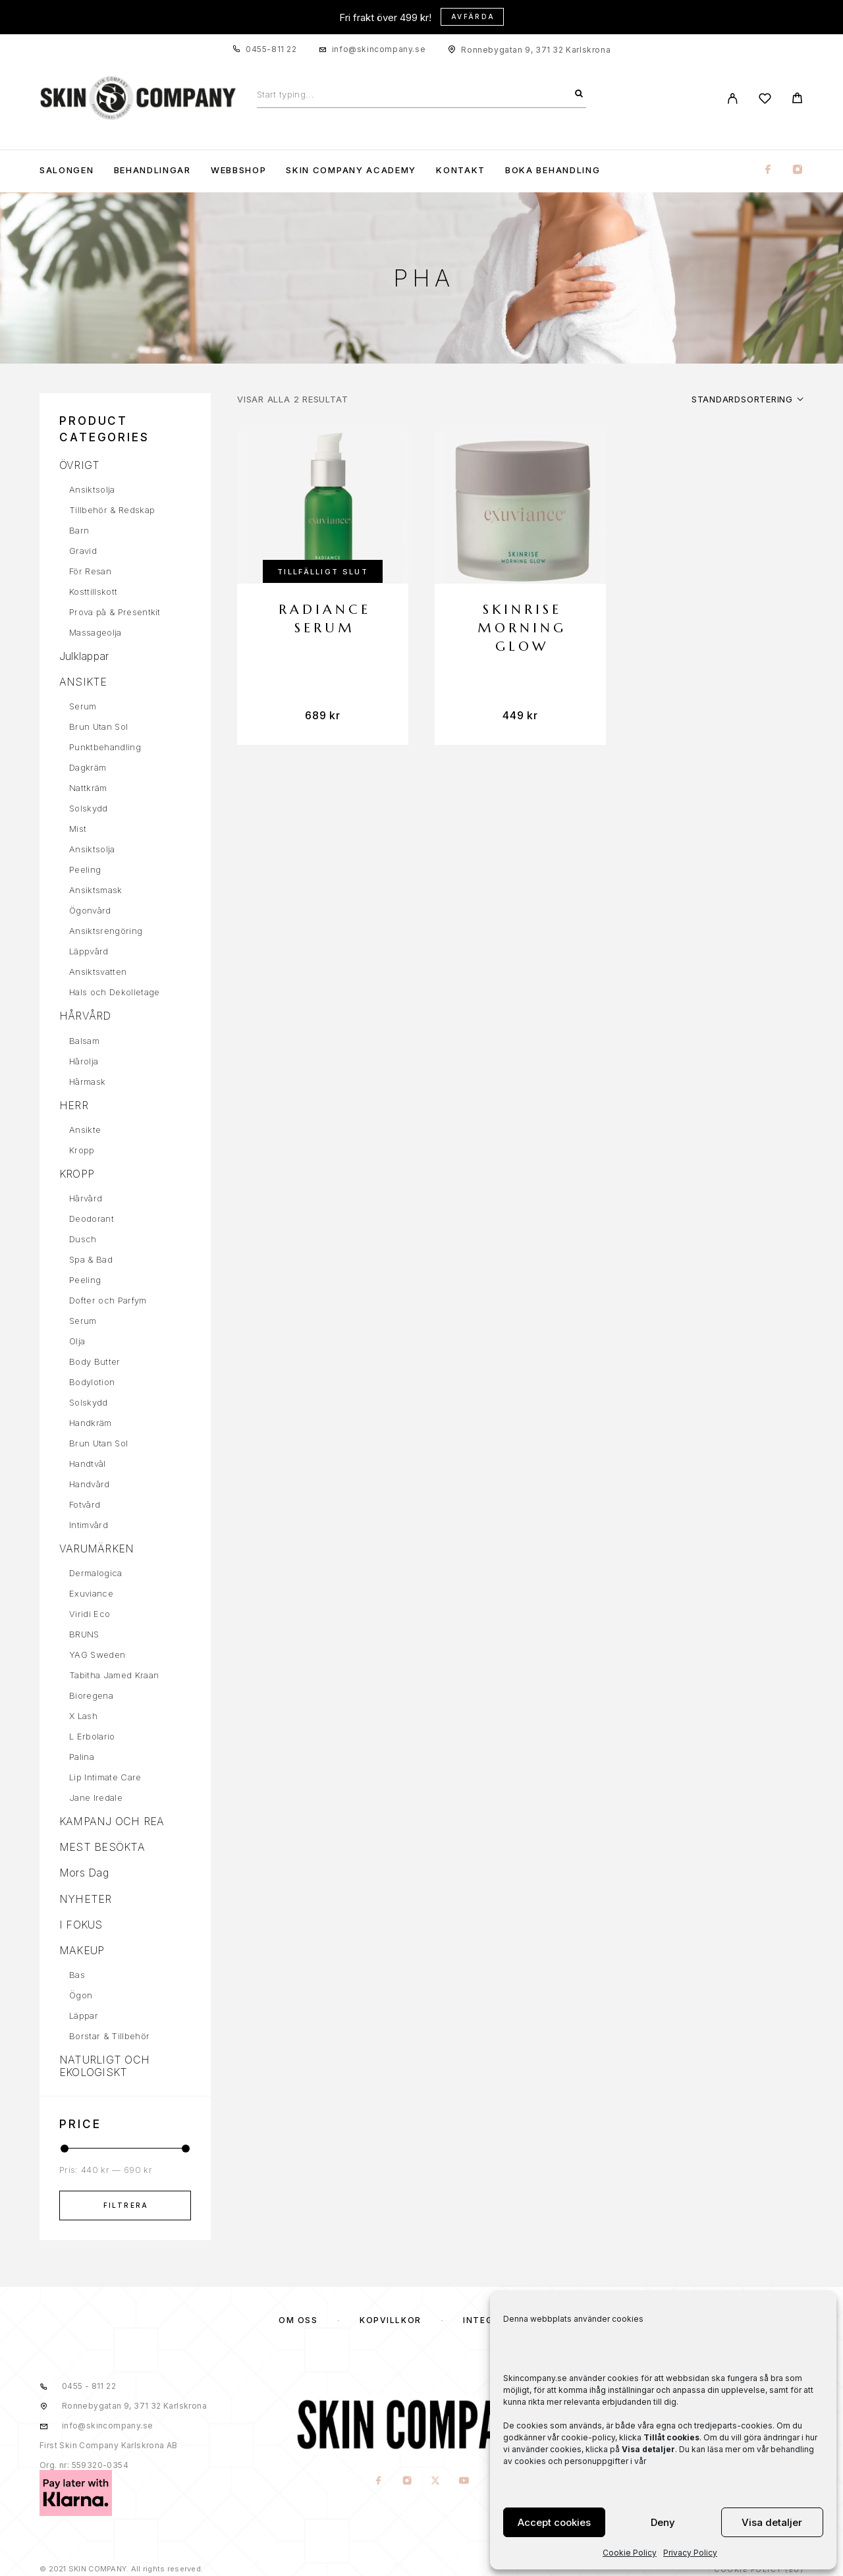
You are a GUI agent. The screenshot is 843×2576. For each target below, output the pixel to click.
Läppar (83, 2015)
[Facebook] (768, 170)
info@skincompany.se (378, 49)
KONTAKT (460, 170)
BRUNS (84, 1634)
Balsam (84, 1040)
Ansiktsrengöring (105, 930)
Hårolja (83, 1061)
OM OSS (298, 2320)
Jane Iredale (95, 1797)
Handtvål (87, 1463)
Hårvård (85, 1198)
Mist (77, 828)
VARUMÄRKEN (96, 1548)
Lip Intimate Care (105, 1777)
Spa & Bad (91, 1259)
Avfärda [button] (473, 16)
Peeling (85, 869)
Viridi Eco (89, 1613)
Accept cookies (554, 2522)
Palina (81, 1756)
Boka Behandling (552, 170)
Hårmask (87, 1081)
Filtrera (126, 2205)
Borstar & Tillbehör (109, 2036)
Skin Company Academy (351, 170)
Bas (77, 1974)
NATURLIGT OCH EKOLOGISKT (104, 2066)
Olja (77, 1341)
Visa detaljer (772, 2522)
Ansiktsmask (95, 890)
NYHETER (85, 1898)
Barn (79, 530)
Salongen (67, 170)
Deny (663, 2522)
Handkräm (90, 1422)
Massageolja (95, 632)
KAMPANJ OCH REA (112, 1821)
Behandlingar (152, 170)
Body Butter (95, 1361)
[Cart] (797, 99)
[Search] (579, 94)
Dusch (83, 1239)
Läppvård (89, 951)
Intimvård (88, 1525)
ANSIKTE (83, 681)
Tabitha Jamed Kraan (114, 1675)
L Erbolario (92, 1736)
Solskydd (88, 808)
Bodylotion (92, 1382)
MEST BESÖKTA (102, 1846)
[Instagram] (797, 170)
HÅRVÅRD (85, 1015)
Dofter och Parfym (108, 1300)
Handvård (89, 1484)
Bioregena (91, 1695)
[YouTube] (464, 2481)
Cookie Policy (630, 2553)
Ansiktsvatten (97, 971)
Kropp (82, 1150)
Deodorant (91, 1218)
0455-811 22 (271, 49)
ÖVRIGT (79, 465)
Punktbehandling (105, 747)
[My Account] (733, 98)
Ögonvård (90, 910)
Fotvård (84, 1504)
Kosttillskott (93, 591)
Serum (83, 706)
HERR (73, 1105)
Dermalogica (95, 1573)
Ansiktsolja (92, 489)
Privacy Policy (690, 2553)
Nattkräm (88, 787)
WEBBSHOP (239, 170)
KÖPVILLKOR (391, 2320)
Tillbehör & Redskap (112, 510)
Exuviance (91, 1593)
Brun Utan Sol (98, 726)
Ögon (80, 1995)
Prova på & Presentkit (115, 612)
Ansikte (85, 1129)
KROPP (76, 1173)
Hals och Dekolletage (114, 992)
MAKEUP (81, 1950)
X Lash (83, 1716)
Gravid (83, 550)
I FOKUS (81, 1924)
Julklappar (84, 656)
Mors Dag (84, 1872)
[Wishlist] (765, 100)
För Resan (90, 571)
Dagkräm (87, 767)
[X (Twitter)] (436, 2481)
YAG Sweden (97, 1654)
